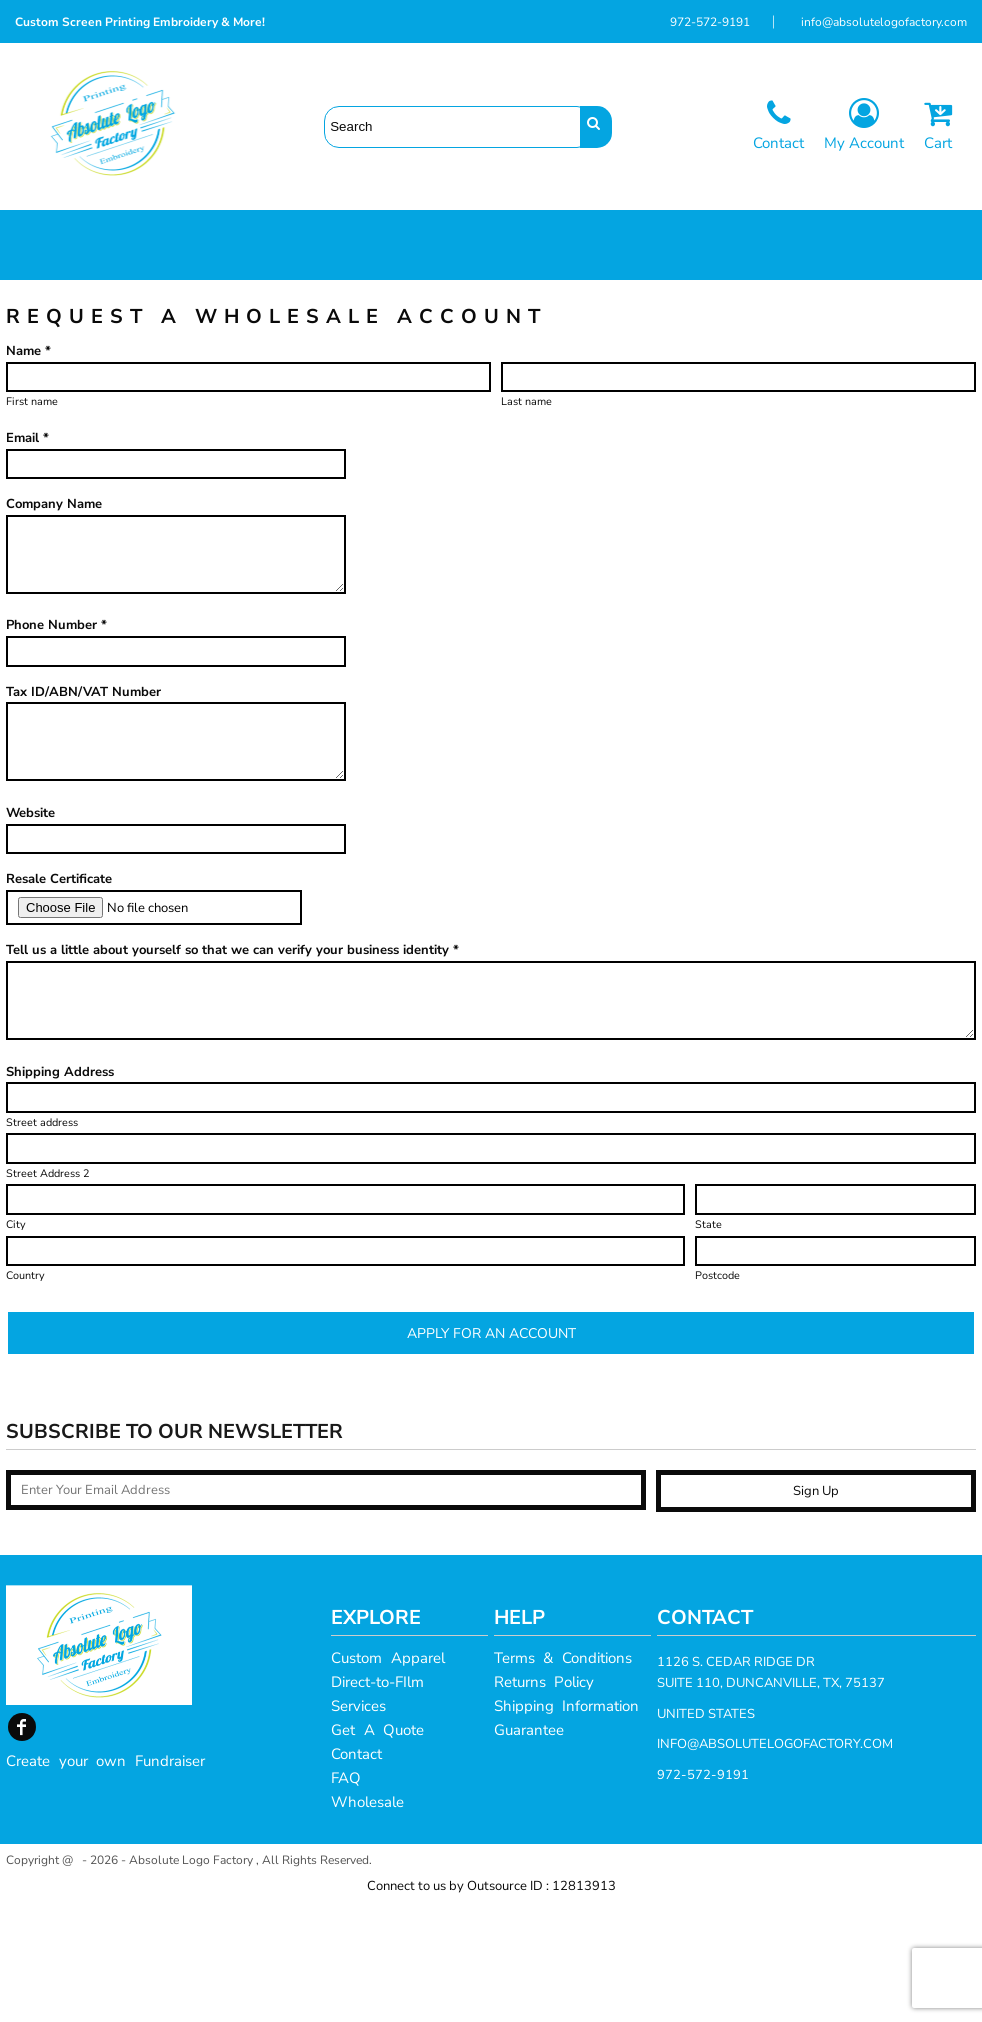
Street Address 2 (48, 1293)
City (16, 1344)
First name (32, 521)
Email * (27, 558)
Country (25, 1395)
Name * (28, 471)
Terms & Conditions (563, 1778)
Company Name (54, 624)
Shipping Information (567, 1826)
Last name (526, 521)
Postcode (717, 1395)
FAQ (346, 1898)
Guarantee (529, 1850)
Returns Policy (544, 1802)
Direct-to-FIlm (377, 1802)
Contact (356, 1874)
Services (358, 1826)
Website (30, 933)
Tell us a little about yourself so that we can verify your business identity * (232, 1070)
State (708, 1344)
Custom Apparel (388, 1778)
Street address (42, 1242)
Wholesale (367, 1922)
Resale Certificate (59, 999)
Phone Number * (56, 745)
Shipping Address (60, 1192)
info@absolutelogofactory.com (884, 22)
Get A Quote (377, 1850)
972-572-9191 (710, 22)
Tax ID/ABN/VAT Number (83, 812)
